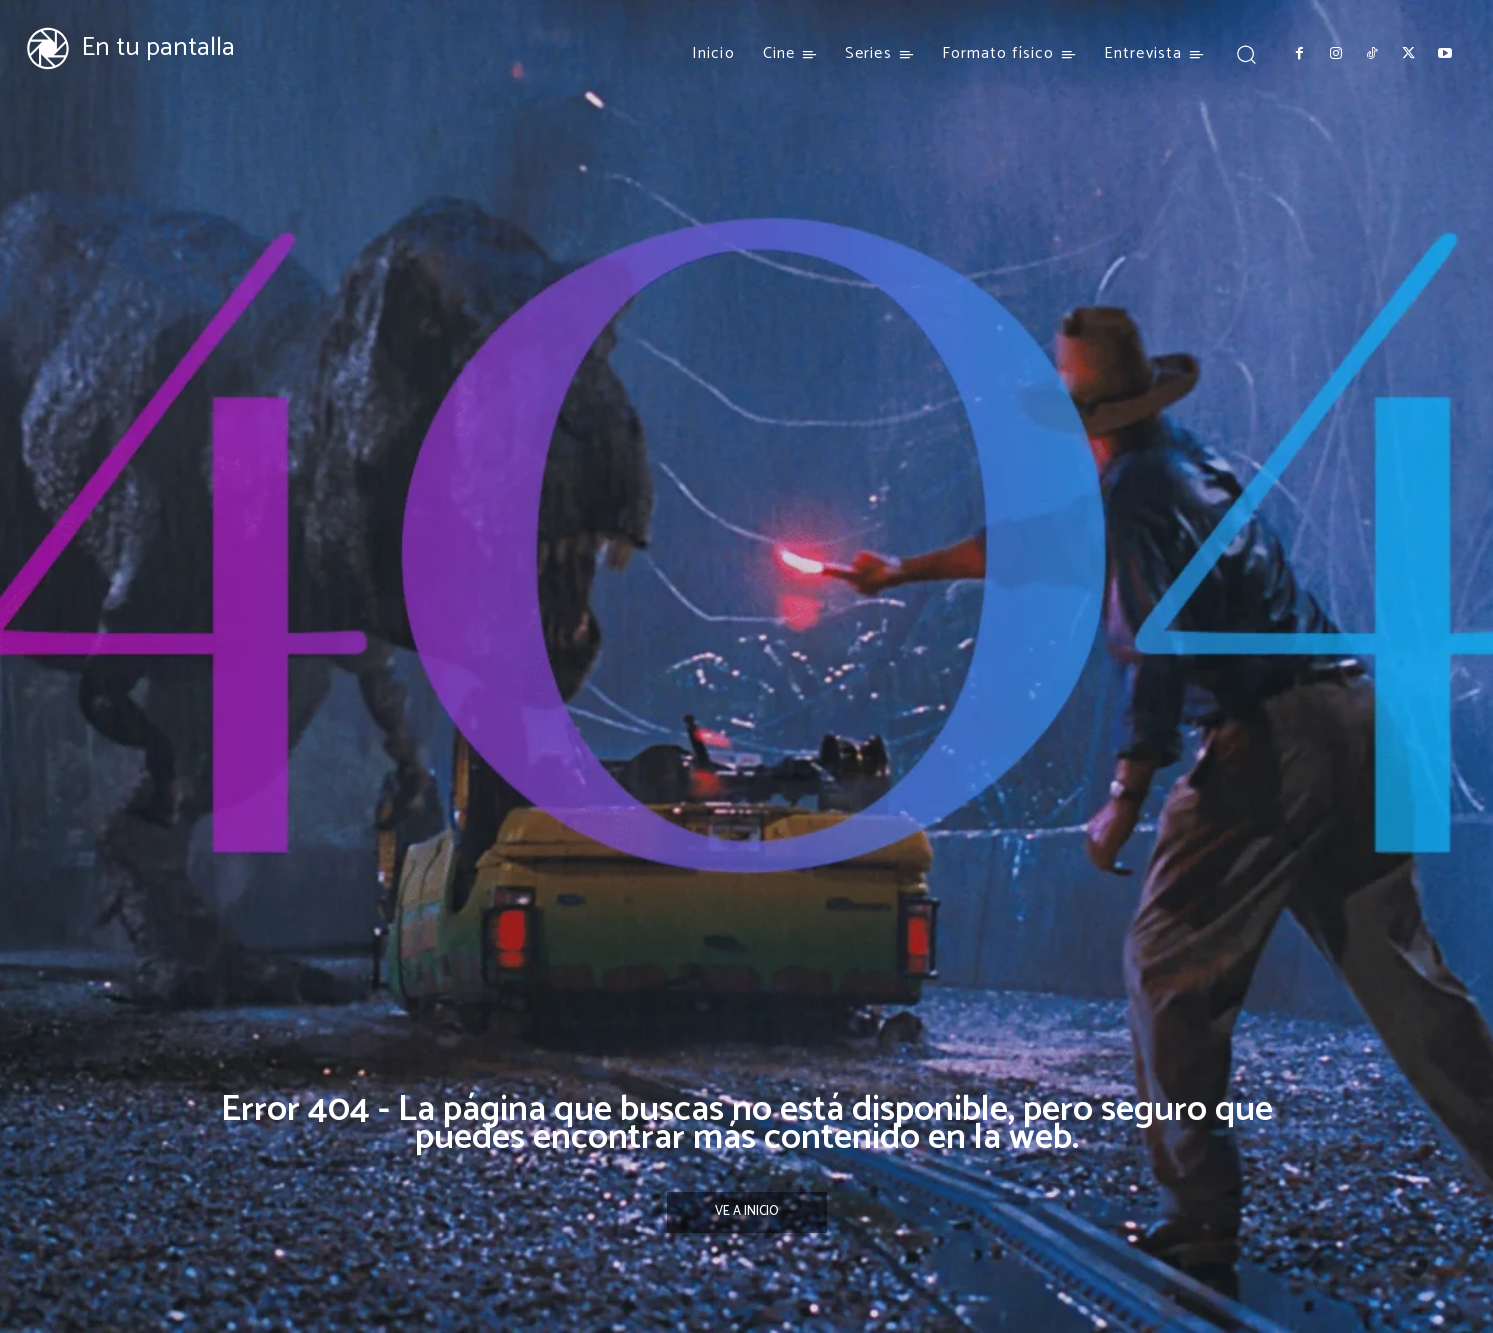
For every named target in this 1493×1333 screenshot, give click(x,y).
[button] (1245, 53)
